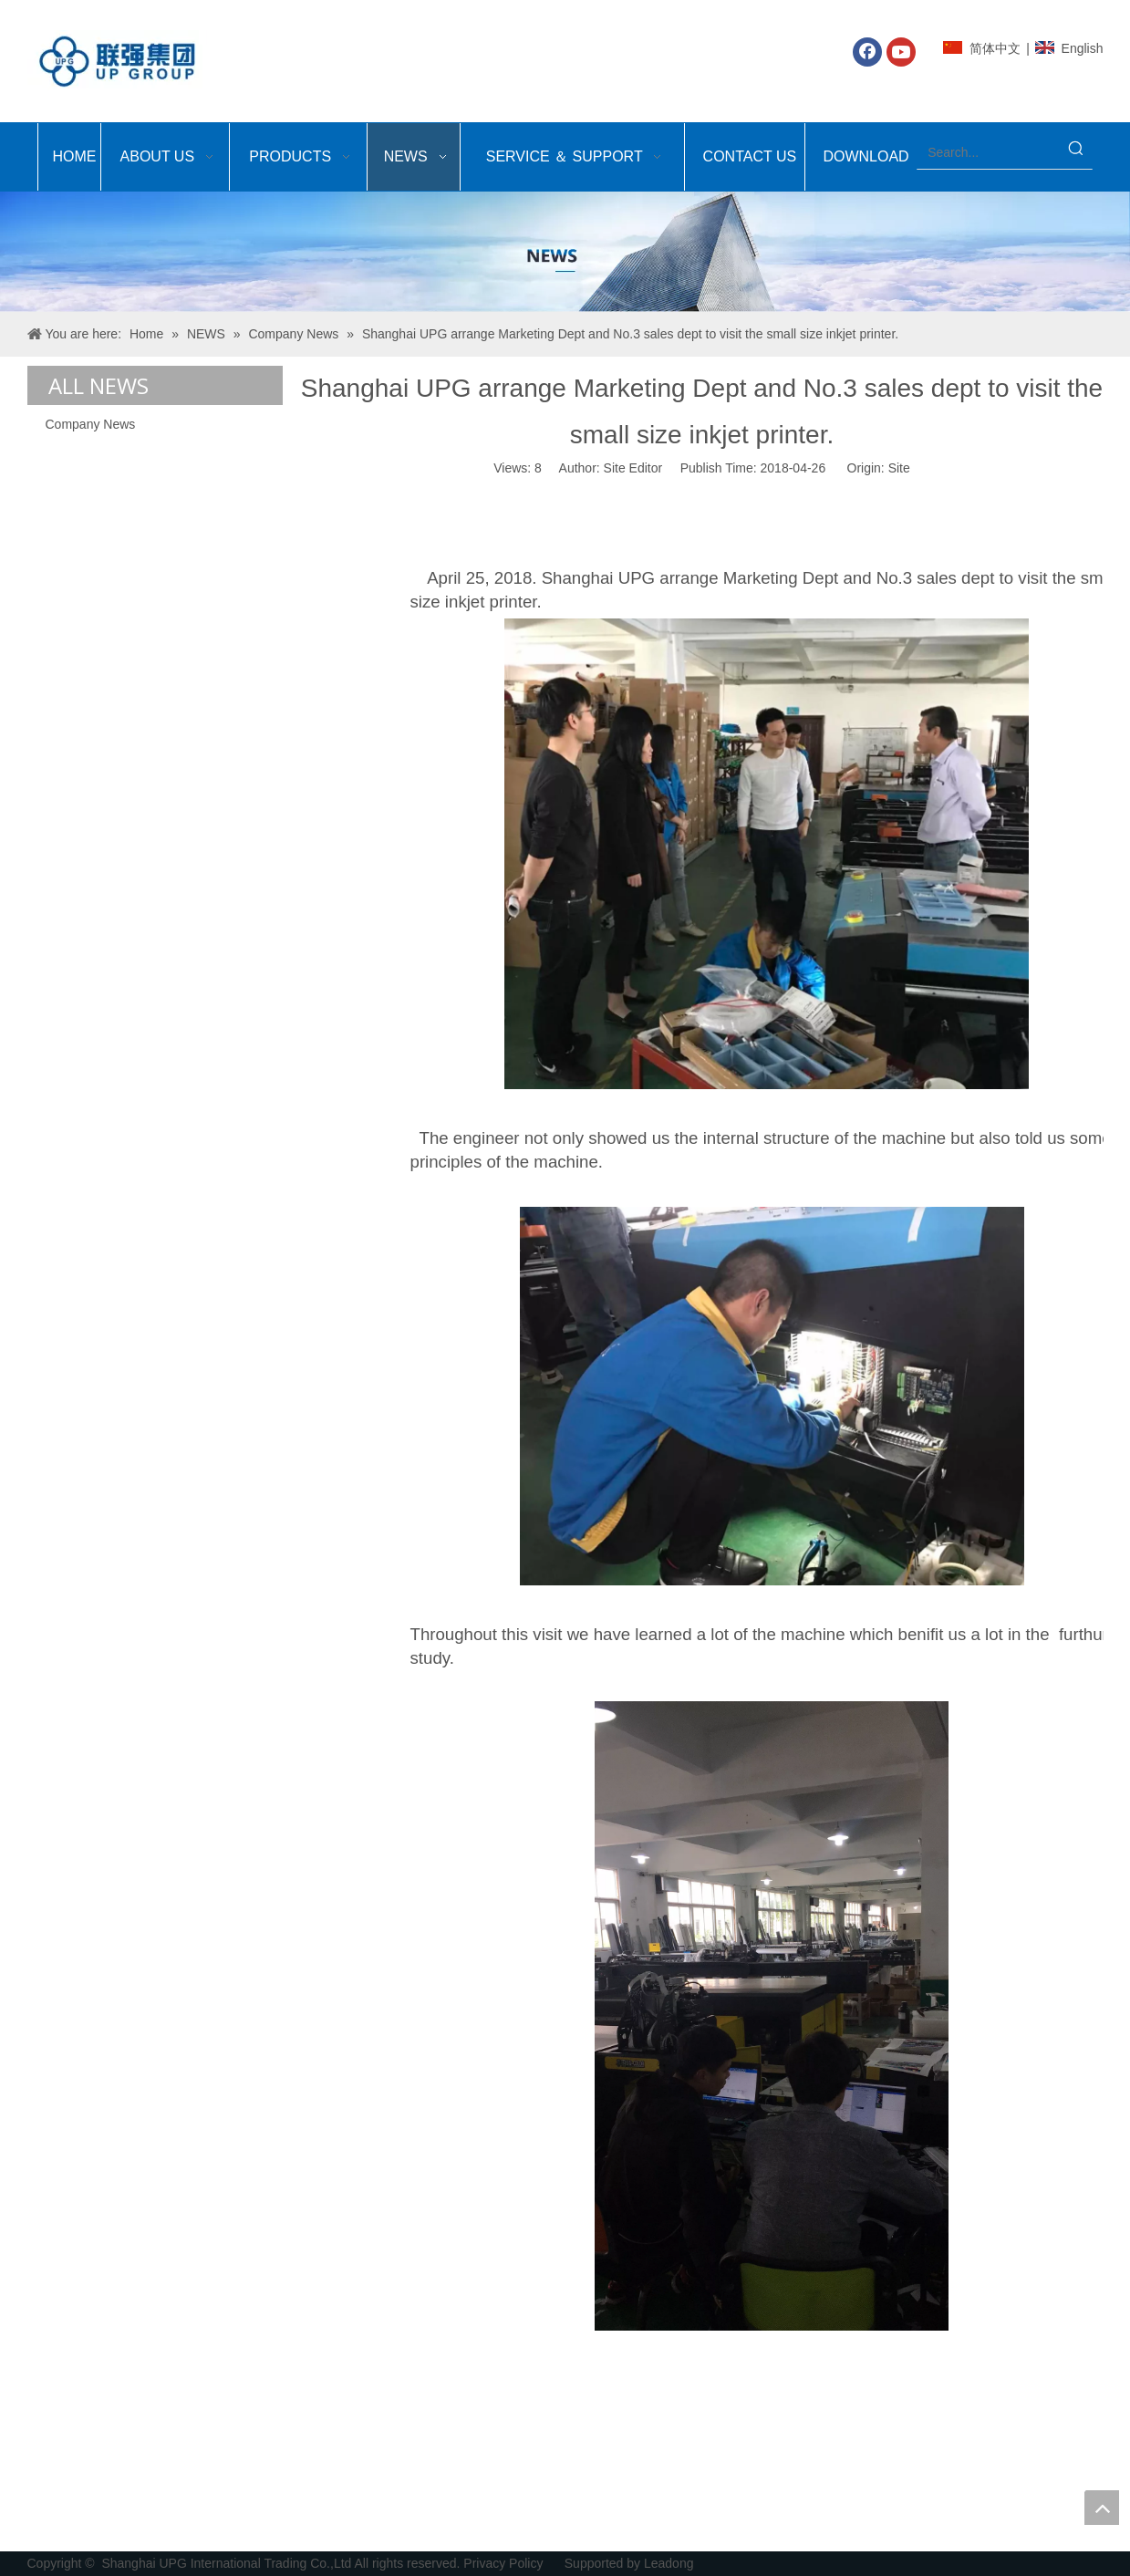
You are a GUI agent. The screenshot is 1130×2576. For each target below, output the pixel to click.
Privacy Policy (504, 2563)
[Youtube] (901, 52)
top (1101, 2507)
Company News (91, 424)
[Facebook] (867, 52)
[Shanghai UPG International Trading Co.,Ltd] (565, 252)
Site (899, 468)
